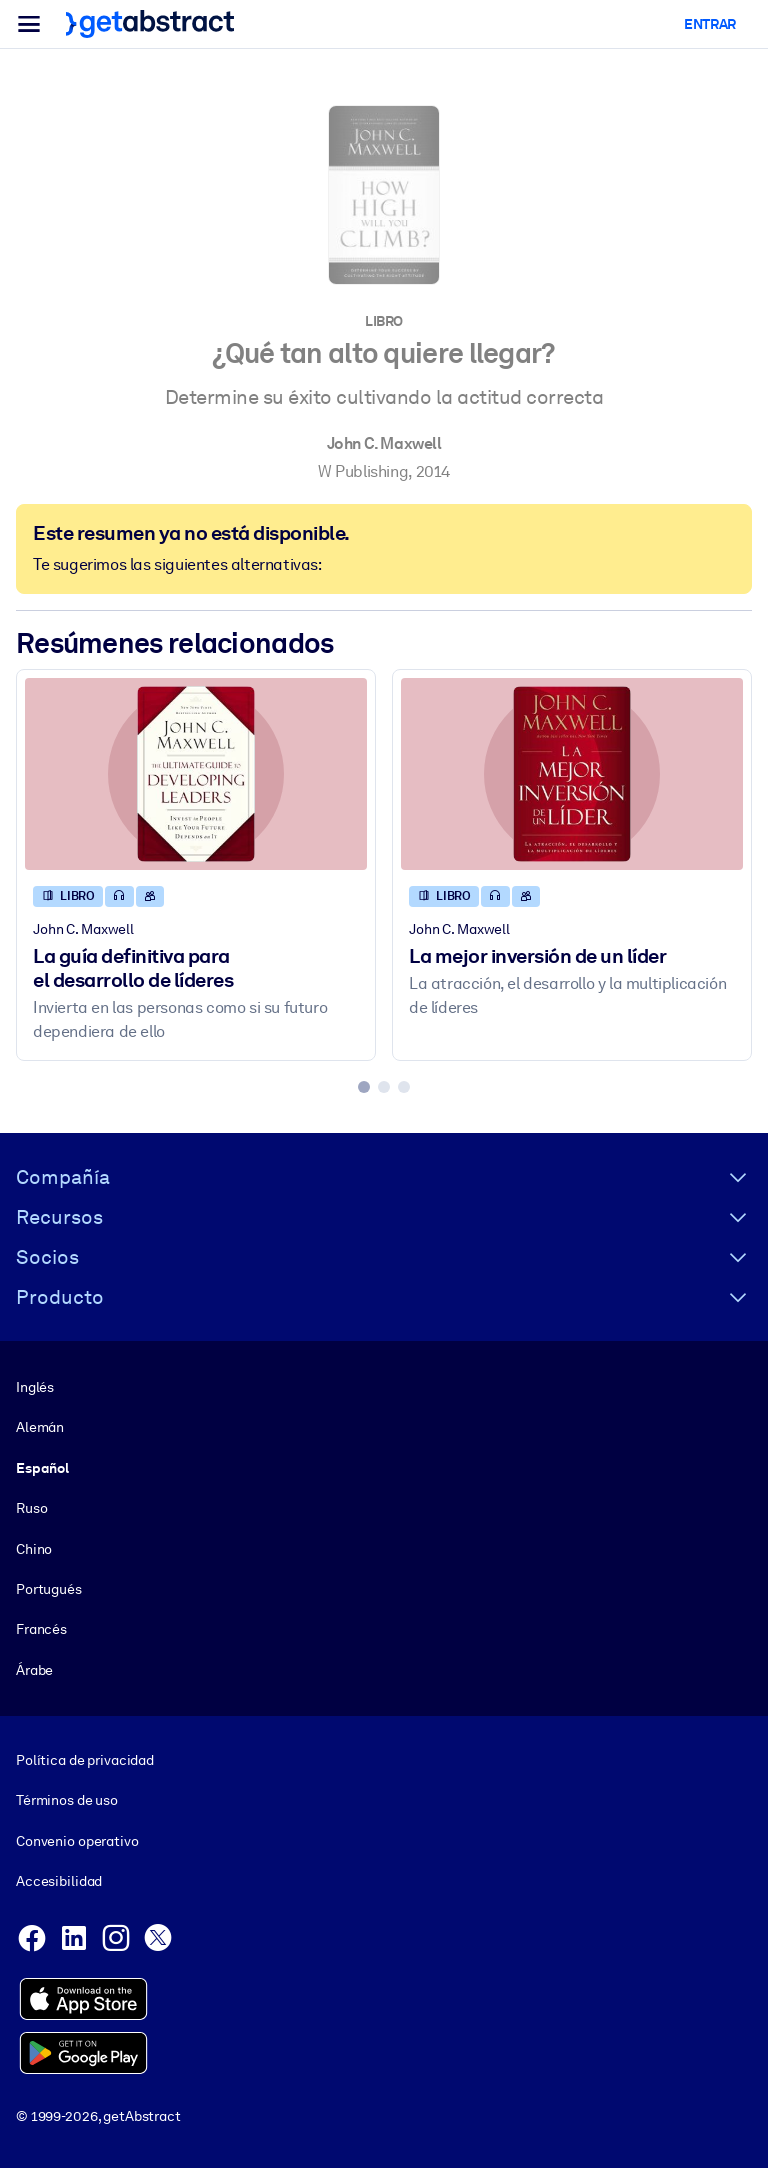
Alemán (40, 1427)
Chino (34, 1548)
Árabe (34, 1669)
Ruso (31, 1508)
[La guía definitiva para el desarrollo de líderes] (196, 774)
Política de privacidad (85, 1760)
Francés (41, 1629)
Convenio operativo (77, 1841)
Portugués (49, 1589)
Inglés (35, 1387)
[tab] (364, 1087)
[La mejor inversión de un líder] (572, 774)
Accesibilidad (59, 1881)
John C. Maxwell (384, 443)
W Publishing (363, 471)
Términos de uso (67, 1800)
